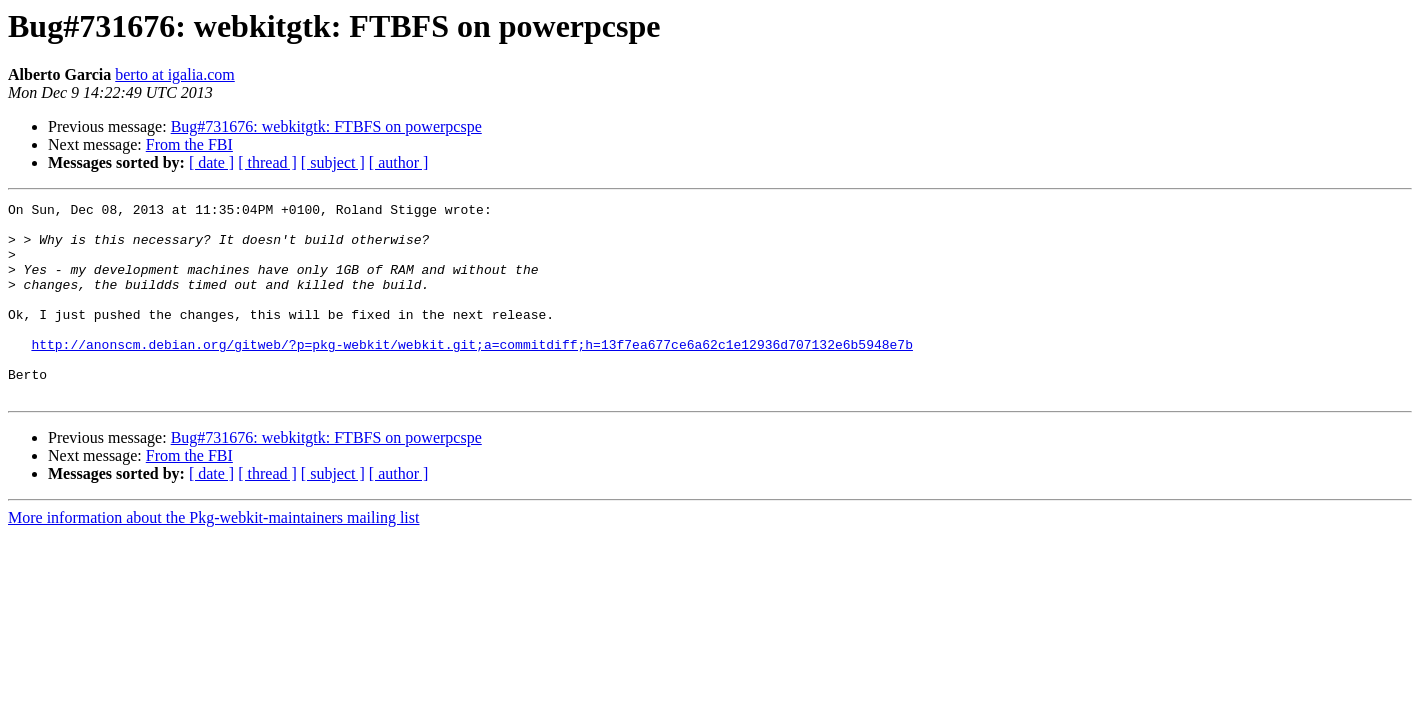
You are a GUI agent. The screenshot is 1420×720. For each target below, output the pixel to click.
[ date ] (211, 162)
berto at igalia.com (175, 74)
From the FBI (189, 144)
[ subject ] (333, 162)
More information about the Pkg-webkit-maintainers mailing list (213, 556)
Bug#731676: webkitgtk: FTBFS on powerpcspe (326, 126)
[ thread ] (267, 162)
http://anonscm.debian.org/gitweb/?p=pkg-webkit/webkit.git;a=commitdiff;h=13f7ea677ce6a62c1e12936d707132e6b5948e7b (471, 374)
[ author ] (399, 162)
